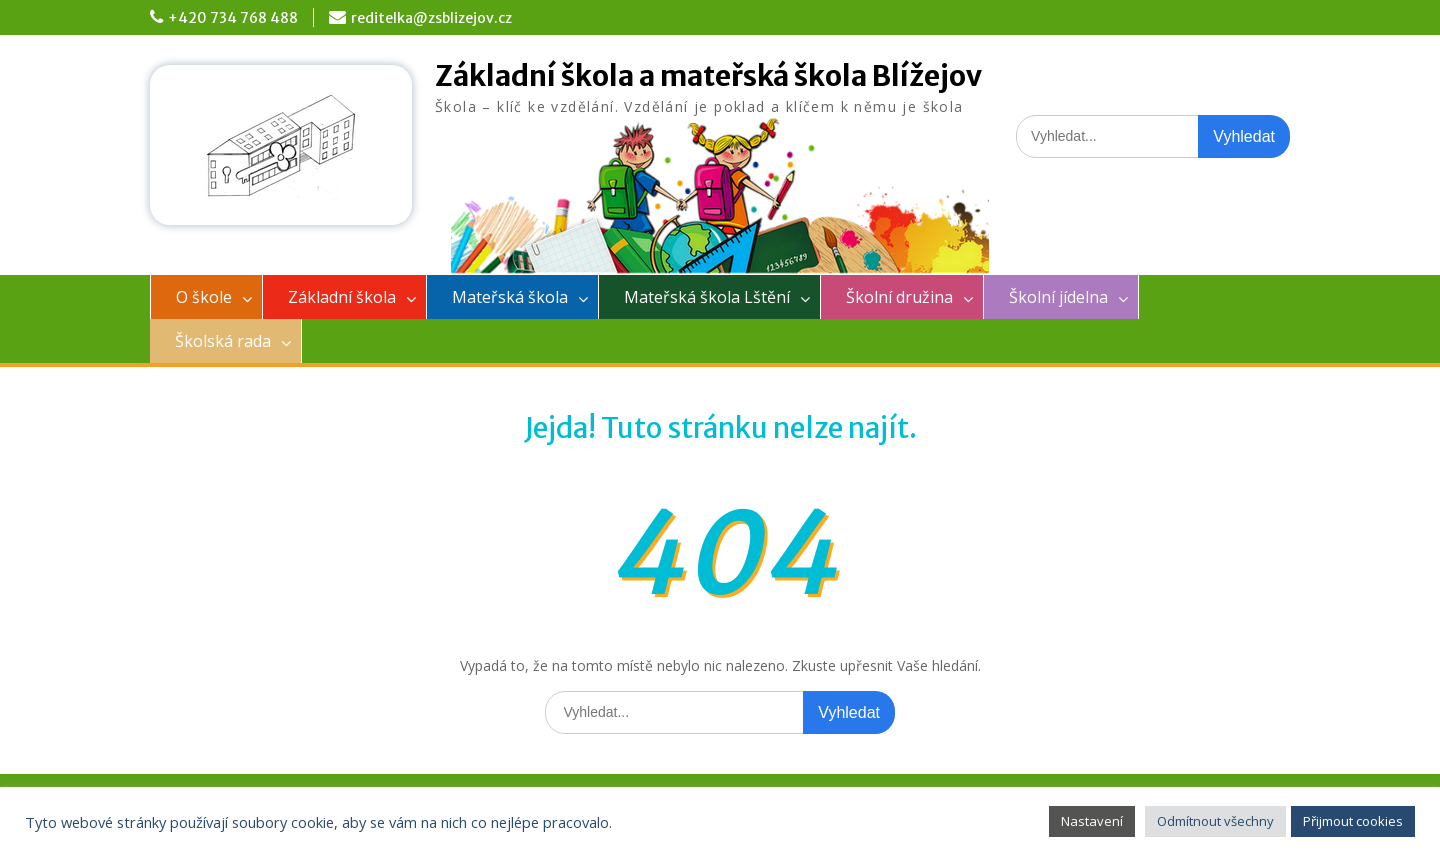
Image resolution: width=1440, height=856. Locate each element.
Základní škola (342, 297)
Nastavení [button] (1092, 821)
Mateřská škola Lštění (707, 297)
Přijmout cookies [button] (1353, 821)
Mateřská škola (510, 297)
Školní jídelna (1058, 297)
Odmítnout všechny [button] (1215, 821)
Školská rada (223, 341)
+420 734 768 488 (233, 18)
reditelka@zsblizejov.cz (431, 18)
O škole (204, 297)
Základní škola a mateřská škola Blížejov (708, 76)
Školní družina (899, 297)
